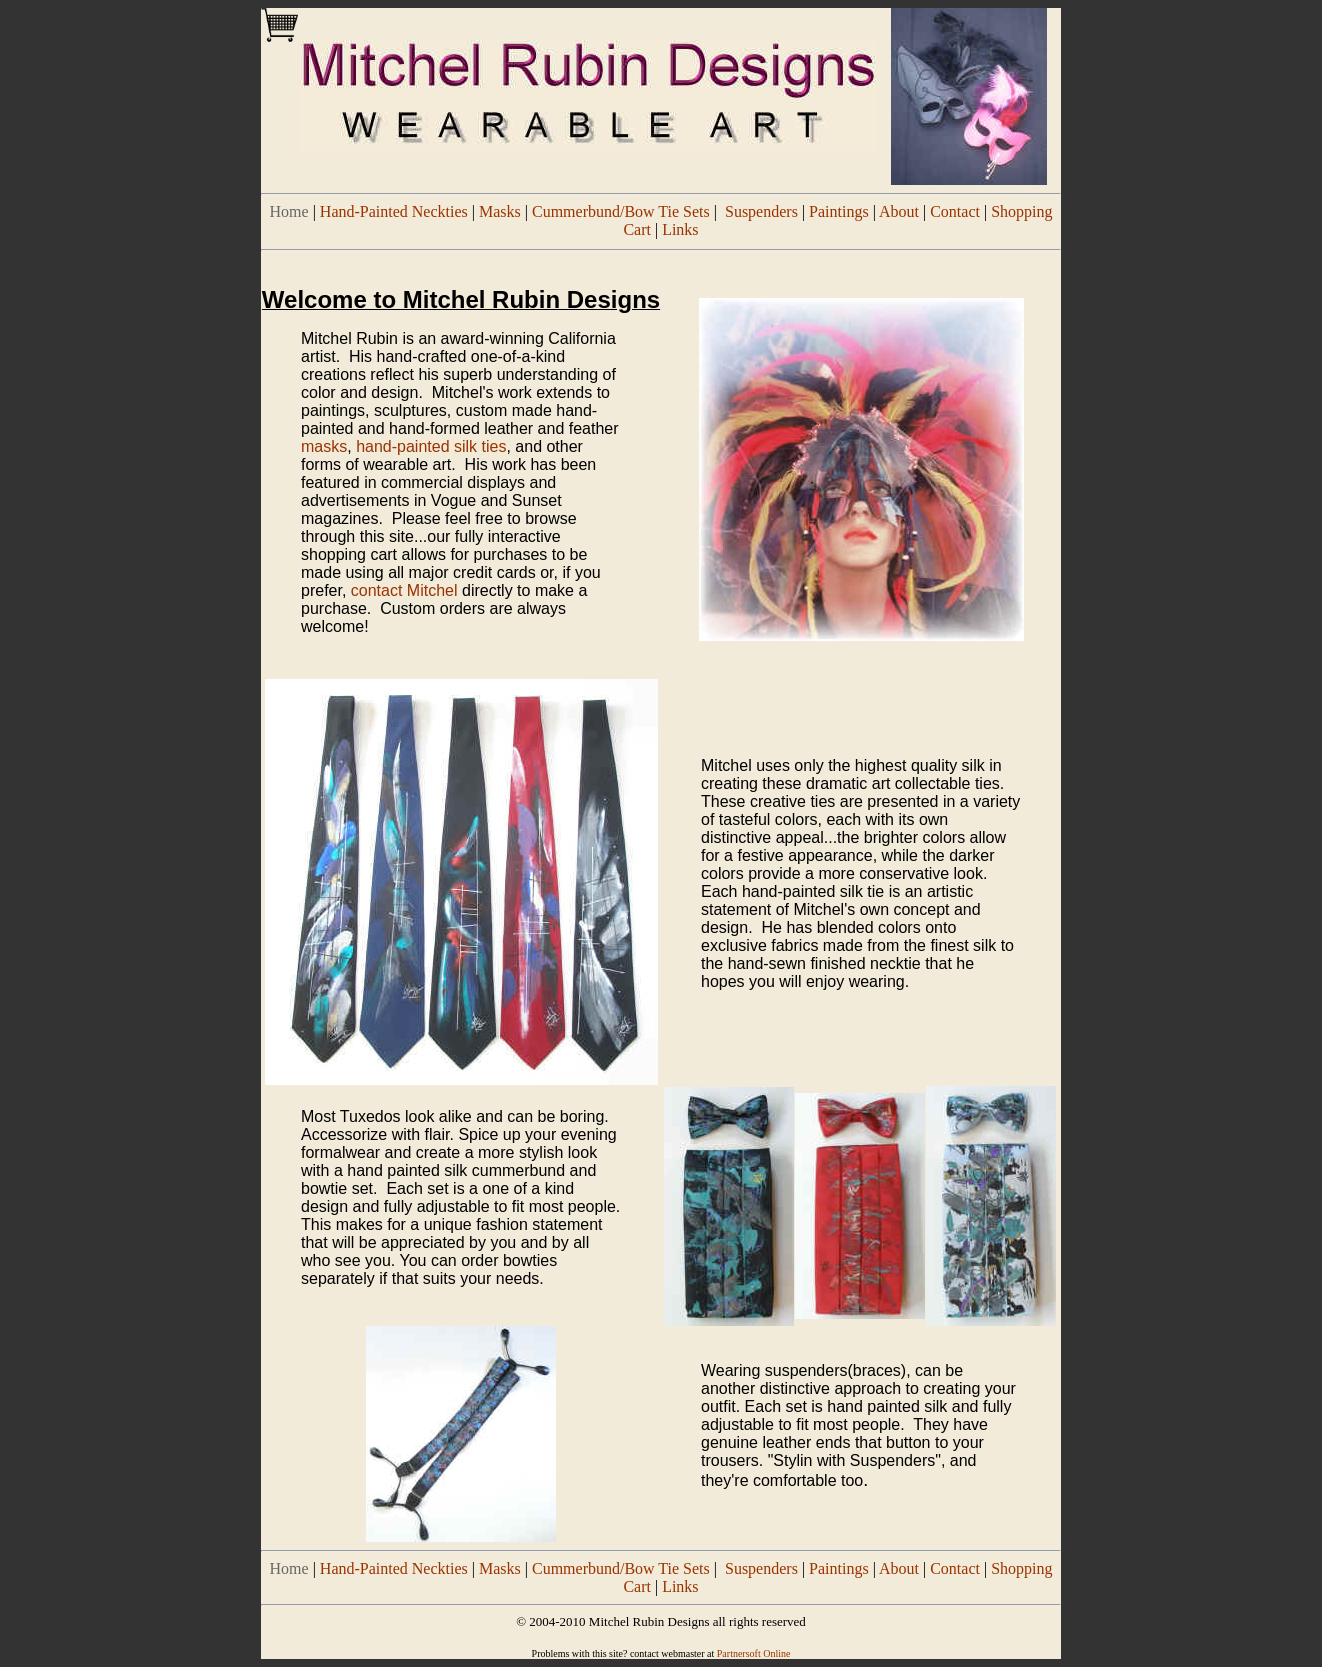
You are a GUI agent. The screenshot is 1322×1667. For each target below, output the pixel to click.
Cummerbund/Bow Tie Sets (621, 211)
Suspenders (761, 211)
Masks (500, 211)
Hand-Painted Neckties (394, 211)
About (899, 211)
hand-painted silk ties (431, 446)
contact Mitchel (404, 590)
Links (680, 229)
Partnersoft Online (754, 1653)
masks (324, 446)
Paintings (839, 211)
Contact (955, 211)
